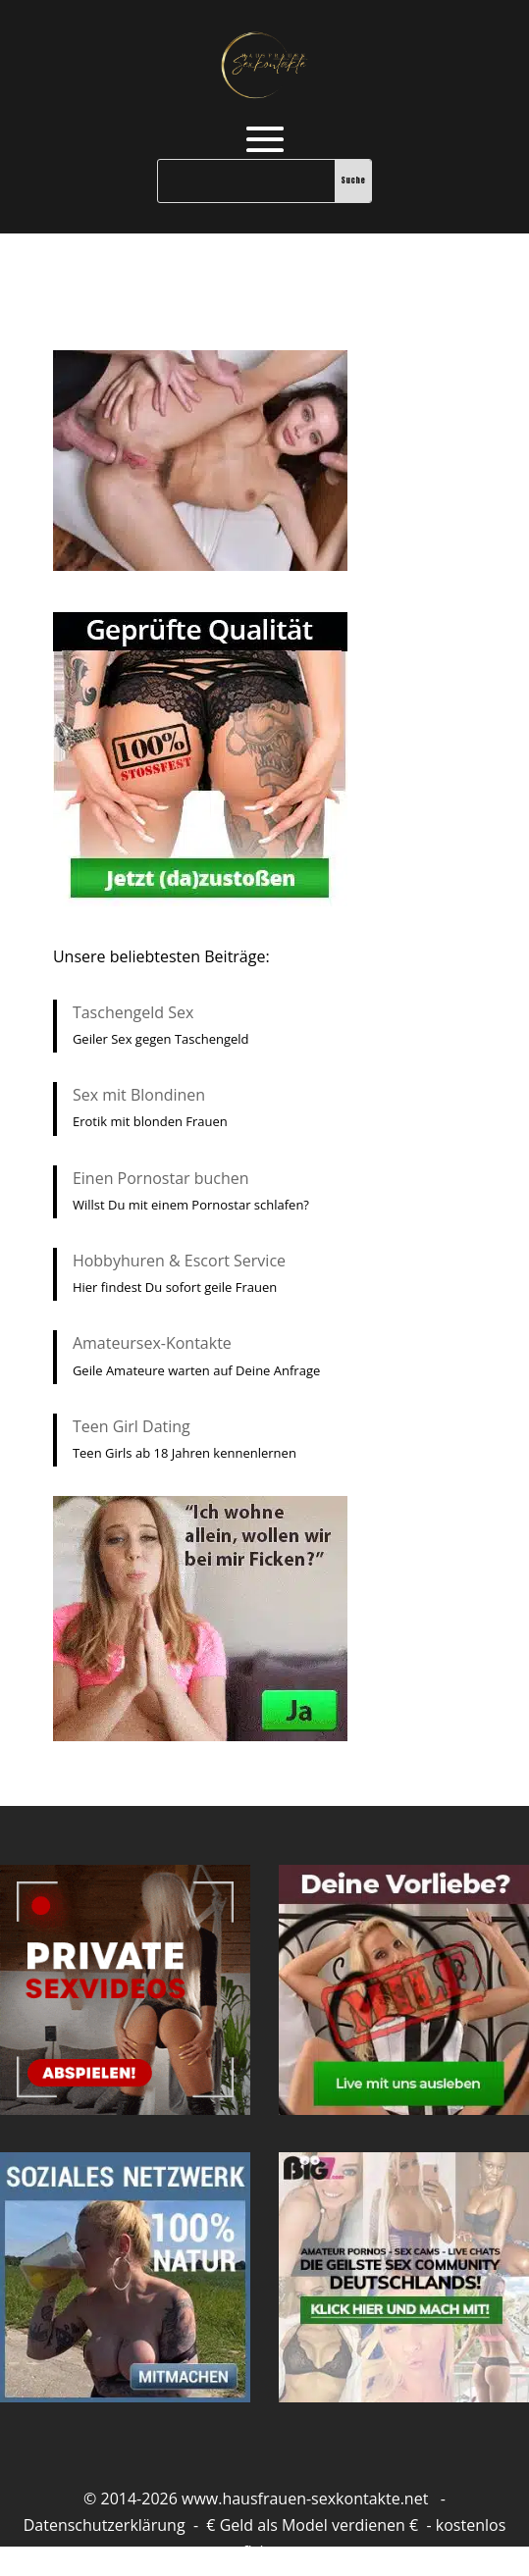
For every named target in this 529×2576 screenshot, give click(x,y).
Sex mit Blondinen (139, 1095)
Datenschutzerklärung (104, 2525)
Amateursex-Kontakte (152, 1343)
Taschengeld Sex (133, 1012)
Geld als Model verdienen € (319, 2525)
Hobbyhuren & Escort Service (179, 1260)
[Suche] (246, 181)
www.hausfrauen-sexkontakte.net (305, 2498)
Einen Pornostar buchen (161, 1178)
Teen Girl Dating (131, 1426)
